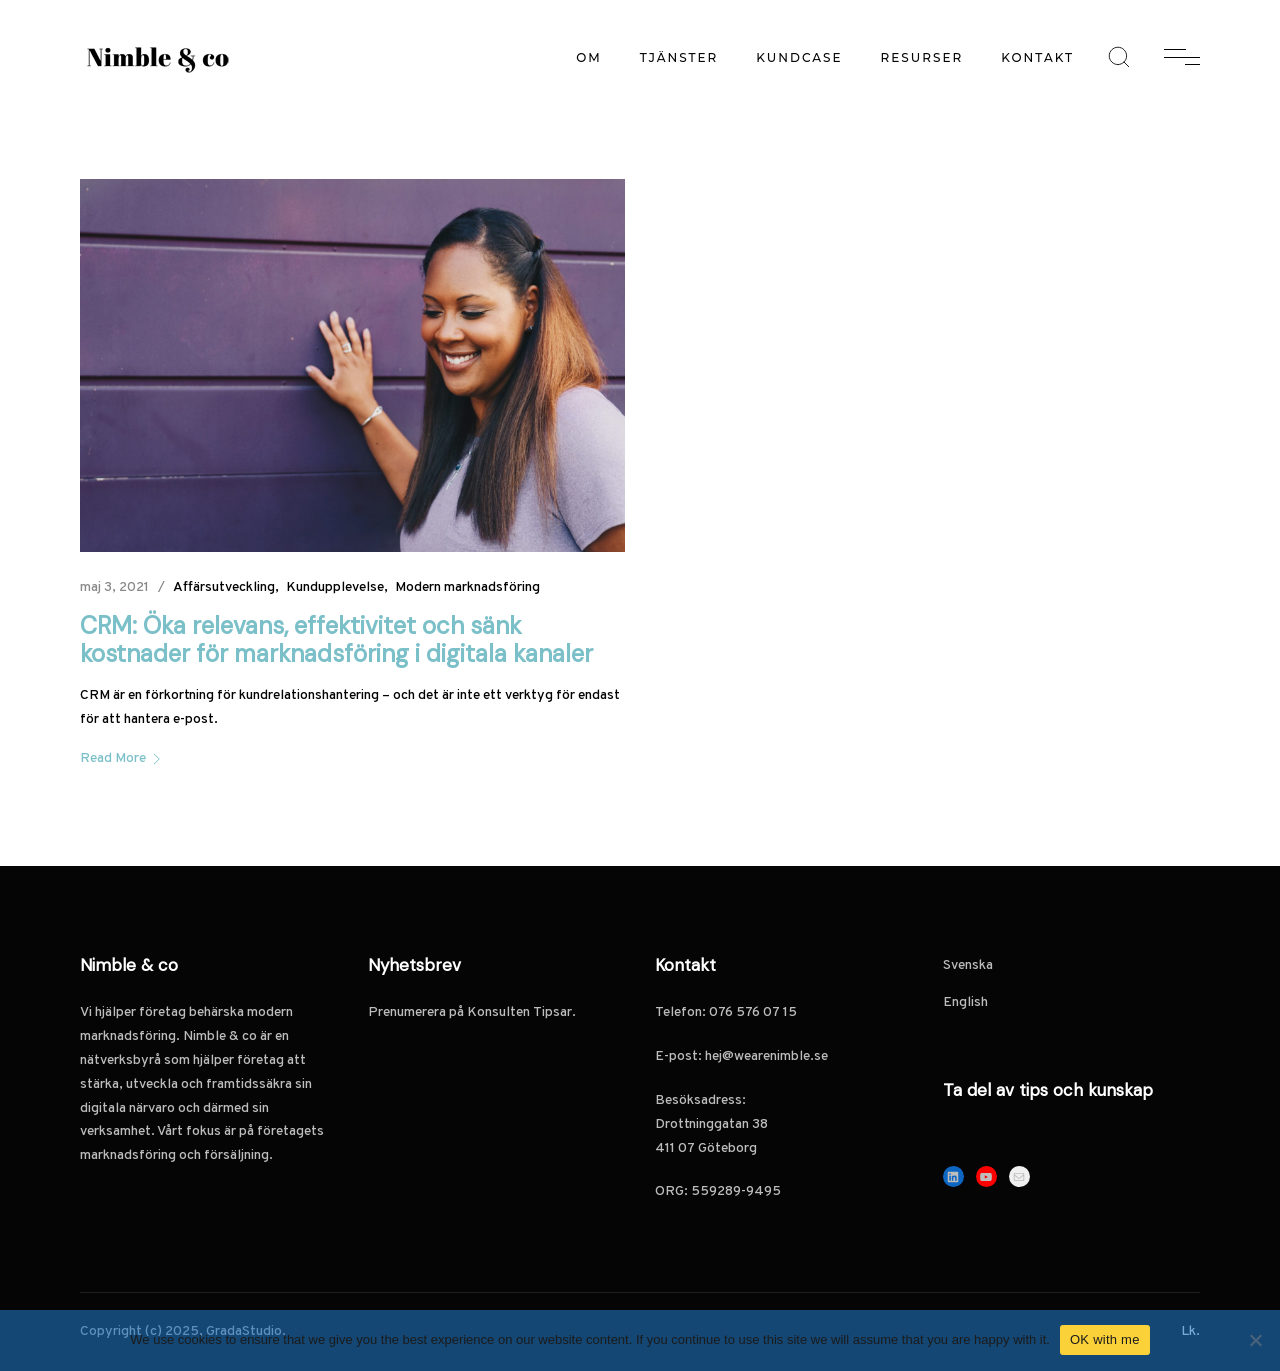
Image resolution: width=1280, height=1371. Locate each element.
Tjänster (679, 57)
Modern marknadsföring (467, 587)
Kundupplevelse (335, 587)
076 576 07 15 (754, 1012)
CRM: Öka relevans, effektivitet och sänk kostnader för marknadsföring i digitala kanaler (336, 640)
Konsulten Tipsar (519, 1012)
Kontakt (1037, 57)
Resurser (922, 57)
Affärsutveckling (224, 587)
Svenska (968, 965)
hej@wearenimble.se (766, 1056)
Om (589, 57)
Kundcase (799, 57)
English (965, 1002)
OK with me (1105, 1339)
